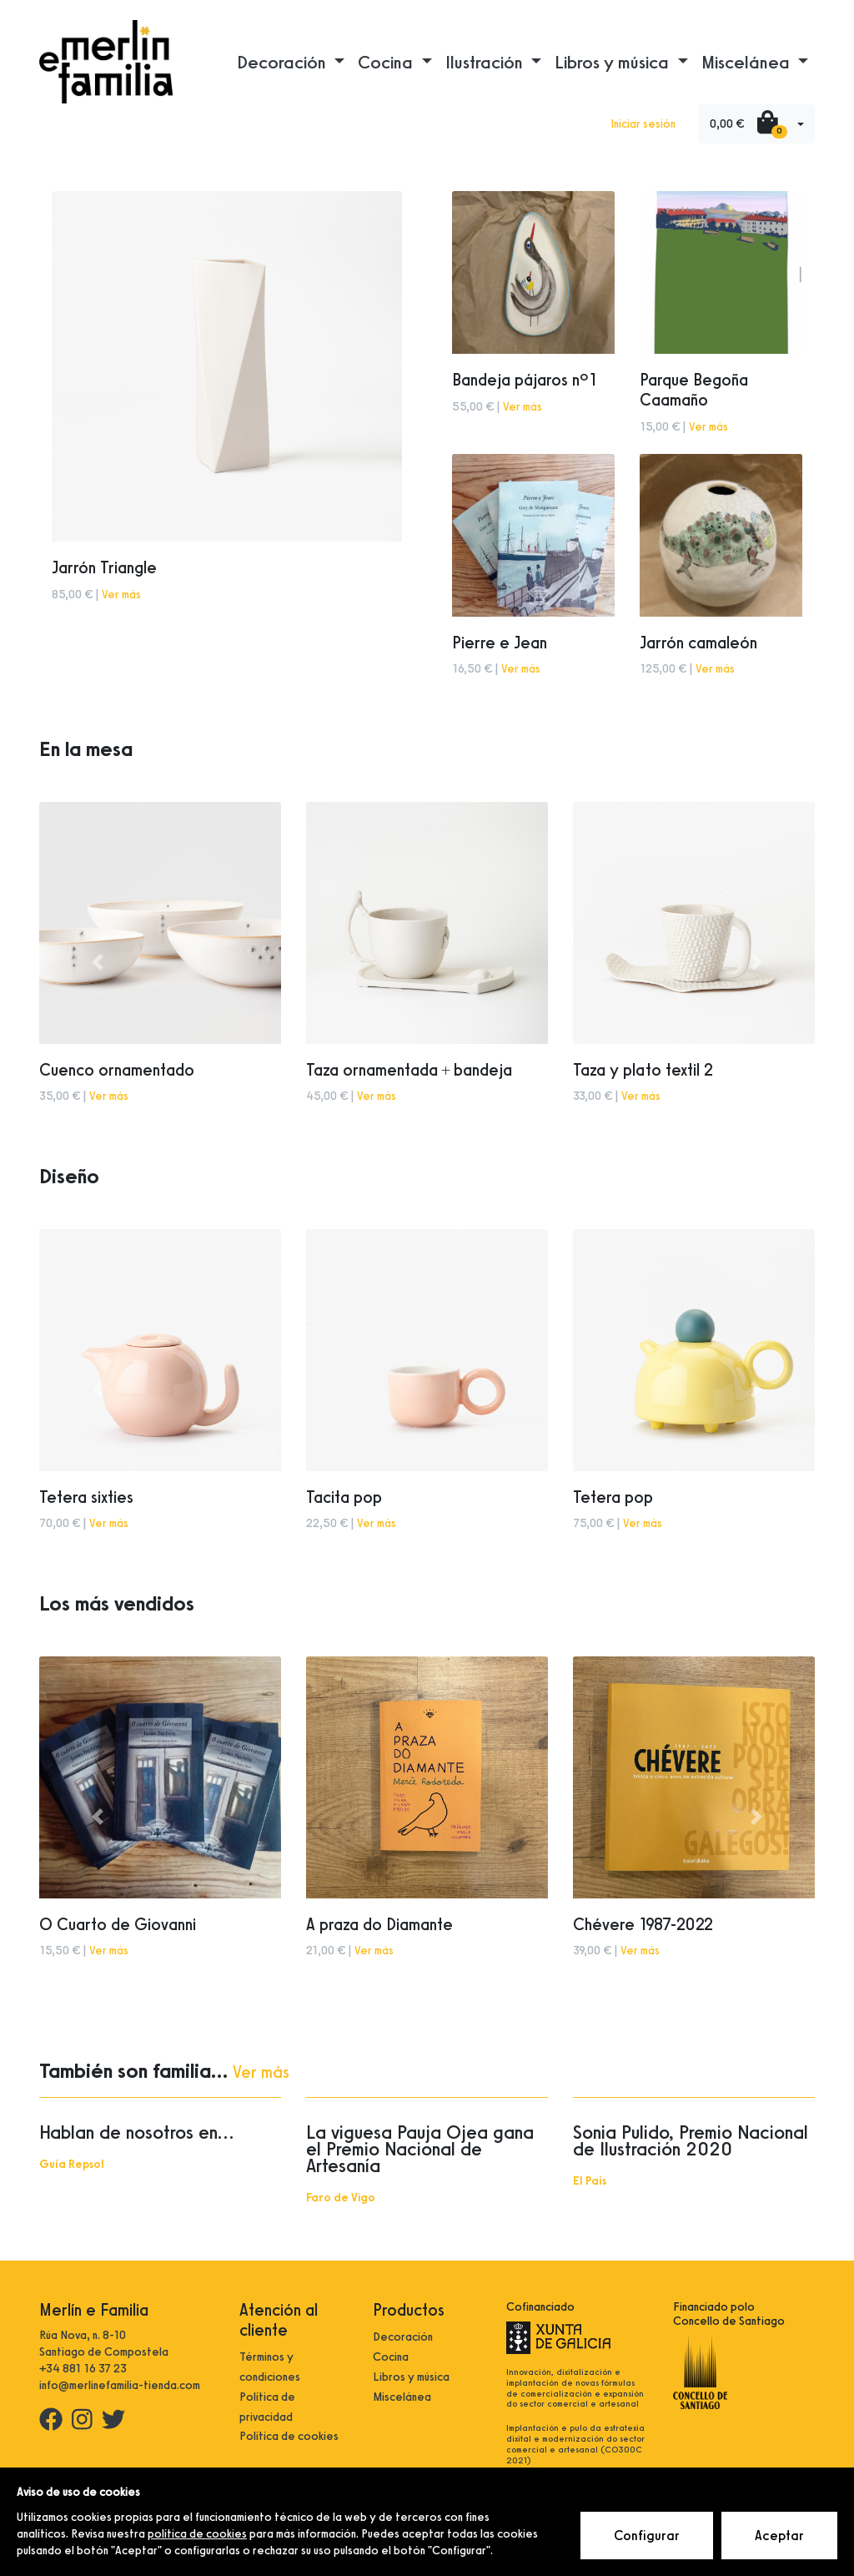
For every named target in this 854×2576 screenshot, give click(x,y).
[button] (97, 963)
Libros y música (411, 2377)
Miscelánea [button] (747, 62)
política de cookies (197, 2534)
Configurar (647, 2535)
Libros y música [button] (614, 62)
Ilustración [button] (486, 62)
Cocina (391, 2357)
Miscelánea (402, 2397)
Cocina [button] (387, 62)
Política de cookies (289, 2436)
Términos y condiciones (269, 2367)
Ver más (121, 594)
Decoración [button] (283, 62)
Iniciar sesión (643, 124)
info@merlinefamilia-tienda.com (119, 2385)
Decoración (403, 2337)
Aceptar (779, 2535)
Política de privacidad (267, 2407)
